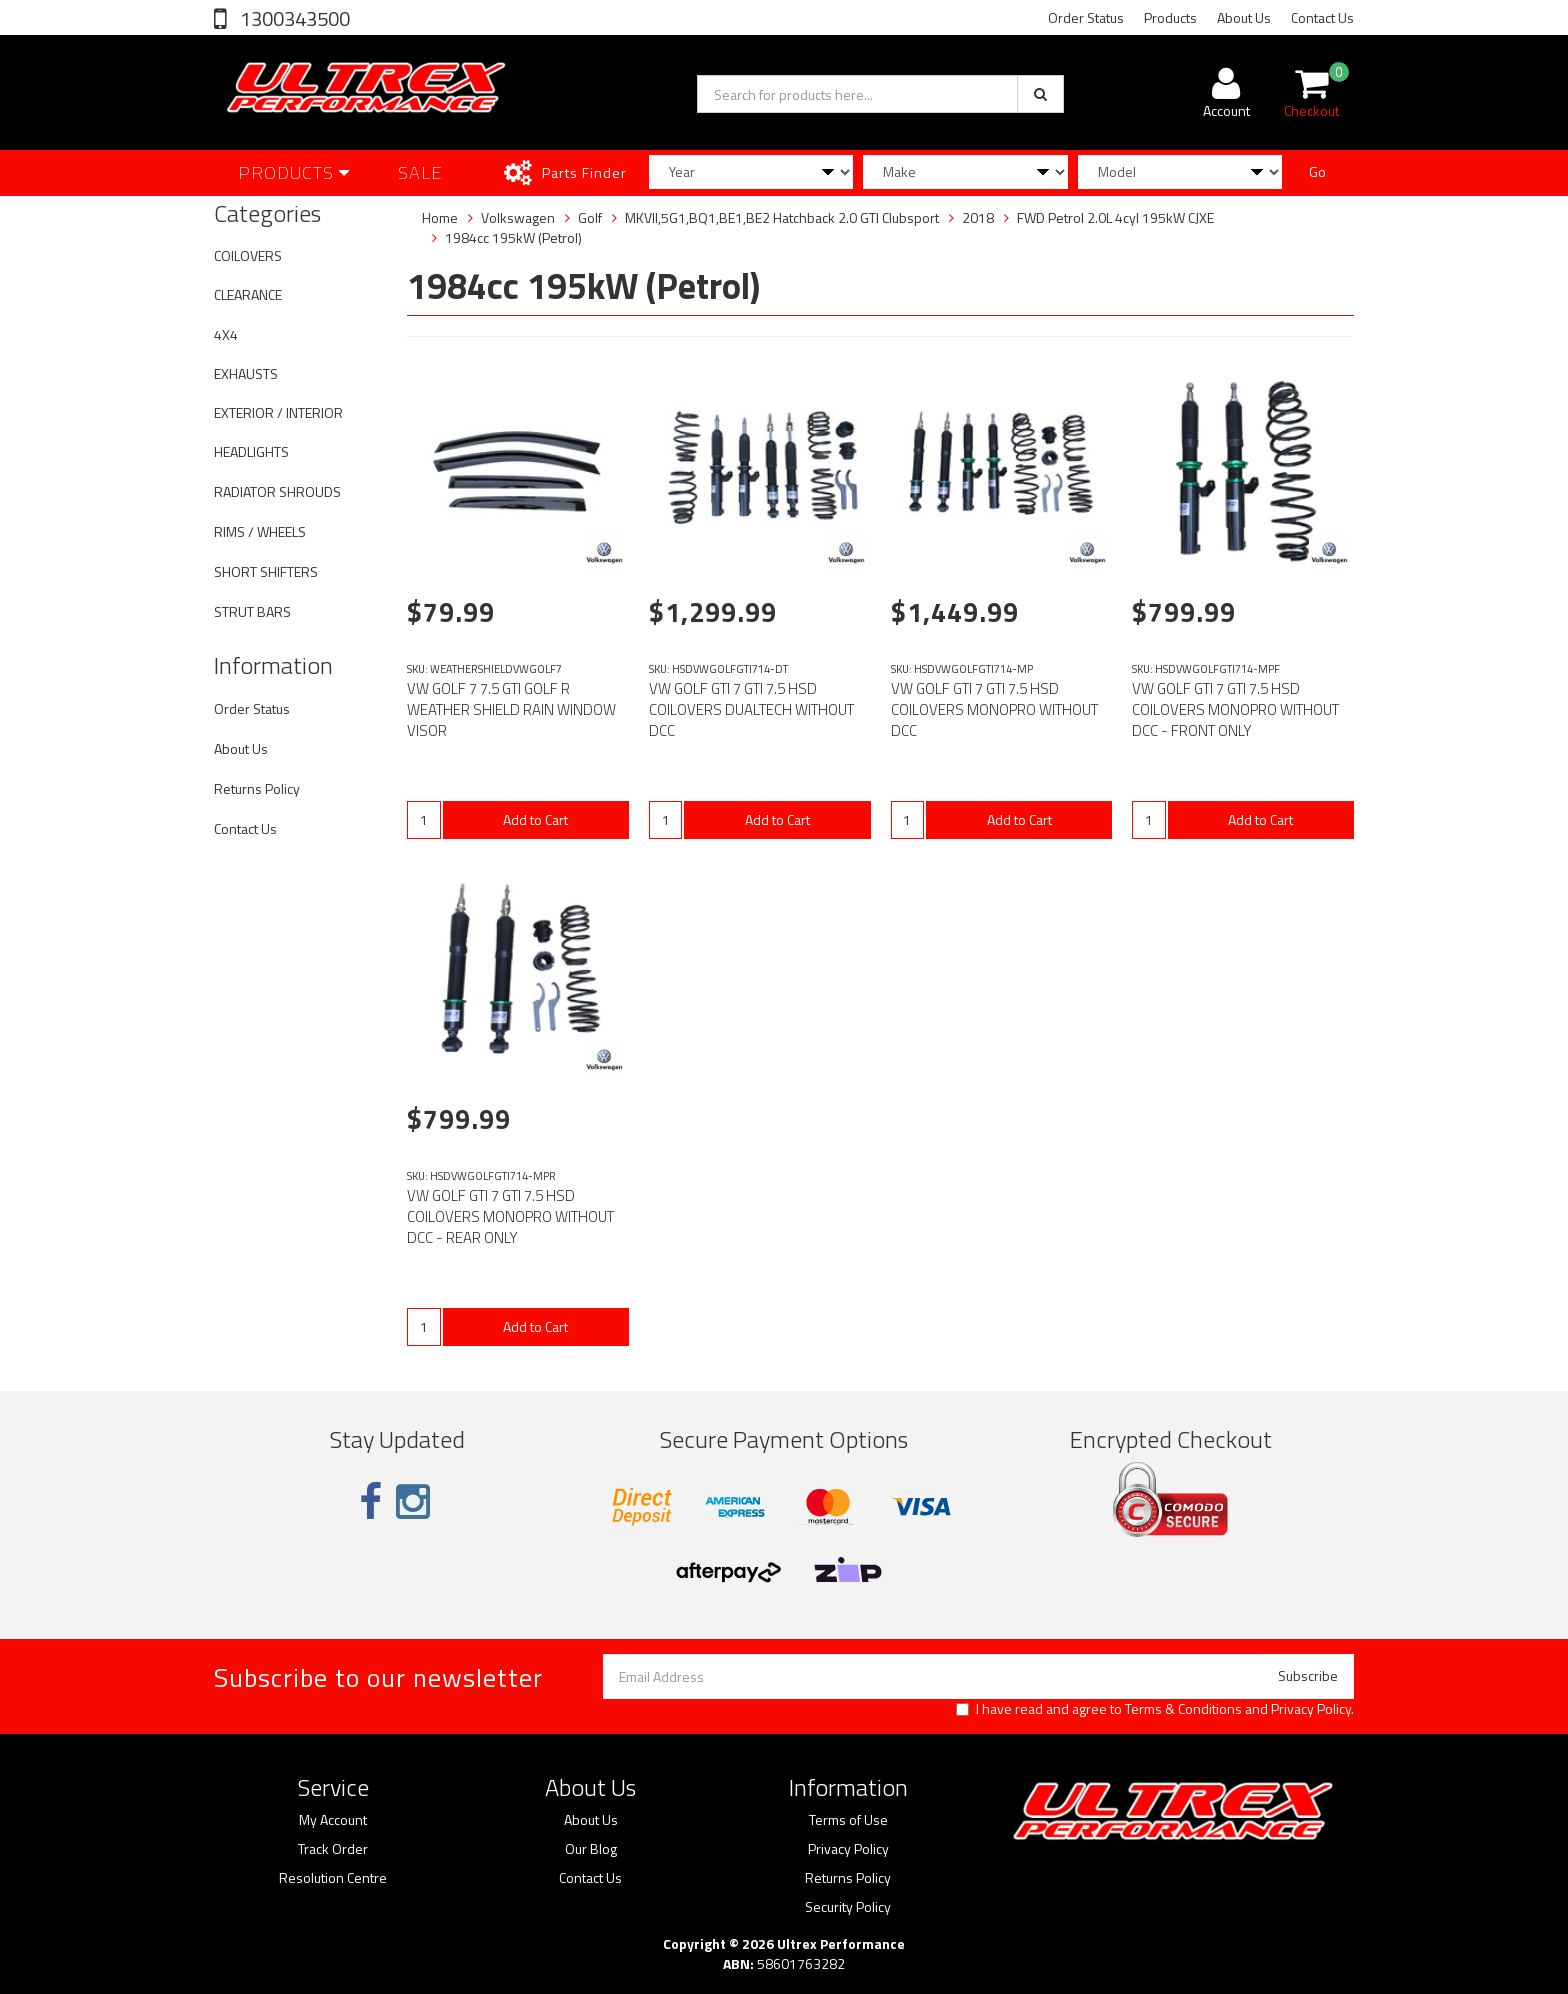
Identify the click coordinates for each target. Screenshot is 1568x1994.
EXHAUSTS (246, 373)
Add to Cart (535, 819)
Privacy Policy (1311, 1708)
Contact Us (1322, 17)
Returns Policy (257, 788)
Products (1170, 17)
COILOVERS (248, 255)
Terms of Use (848, 1820)
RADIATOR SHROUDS (277, 491)
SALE (420, 172)
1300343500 (293, 18)
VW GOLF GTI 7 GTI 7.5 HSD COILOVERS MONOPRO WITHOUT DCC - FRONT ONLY (1235, 709)
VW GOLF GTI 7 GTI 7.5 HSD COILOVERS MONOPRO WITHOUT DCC (994, 709)
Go (1317, 171)
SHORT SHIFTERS (266, 571)
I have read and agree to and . (1155, 1709)
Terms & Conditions (1183, 1708)
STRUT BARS (252, 611)
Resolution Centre (333, 1878)
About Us (1244, 17)
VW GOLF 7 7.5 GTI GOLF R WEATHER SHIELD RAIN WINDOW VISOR (511, 709)
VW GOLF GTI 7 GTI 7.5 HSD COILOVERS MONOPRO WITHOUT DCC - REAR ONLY (510, 1216)
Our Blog (591, 1849)
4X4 (226, 334)
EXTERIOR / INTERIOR (278, 412)
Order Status (1086, 17)
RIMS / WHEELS (260, 531)
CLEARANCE (248, 294)
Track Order (333, 1849)
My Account (333, 1820)
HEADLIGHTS (251, 451)
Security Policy (848, 1907)
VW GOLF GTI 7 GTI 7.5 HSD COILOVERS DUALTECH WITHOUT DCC (751, 709)
